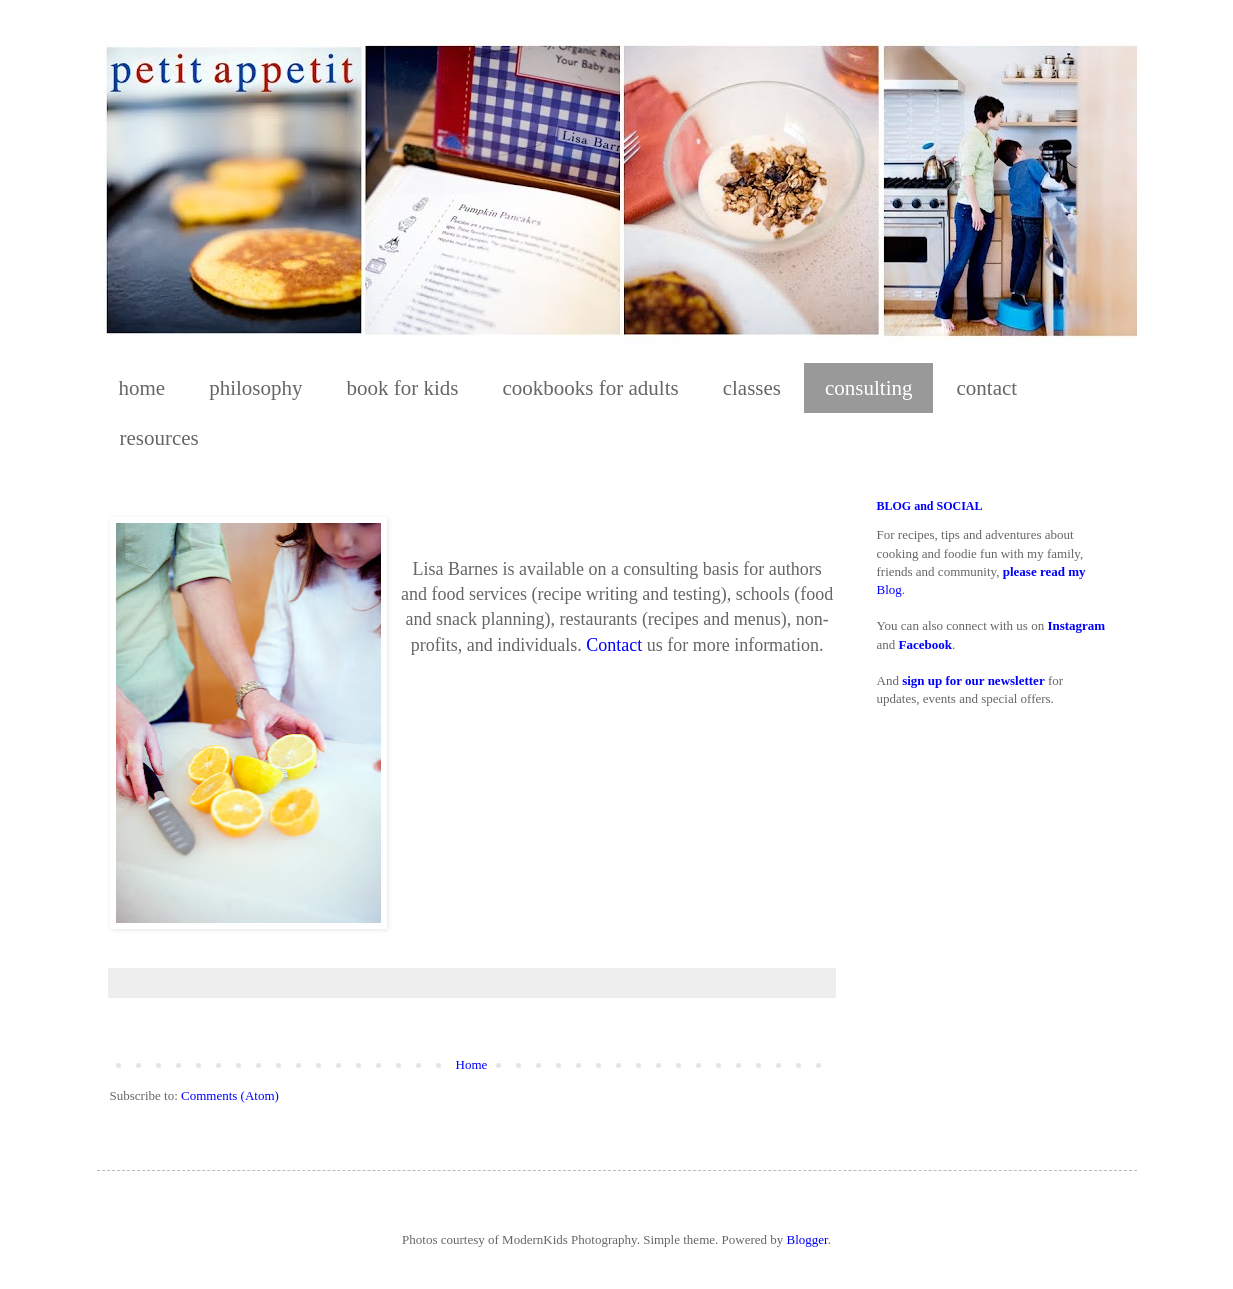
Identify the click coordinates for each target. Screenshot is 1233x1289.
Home (472, 1064)
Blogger (807, 1239)
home (142, 388)
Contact (614, 645)
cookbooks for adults (591, 388)
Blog (889, 589)
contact (986, 388)
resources (159, 438)
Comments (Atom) (230, 1095)
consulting (869, 388)
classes (752, 388)
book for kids (403, 388)
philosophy (255, 388)
